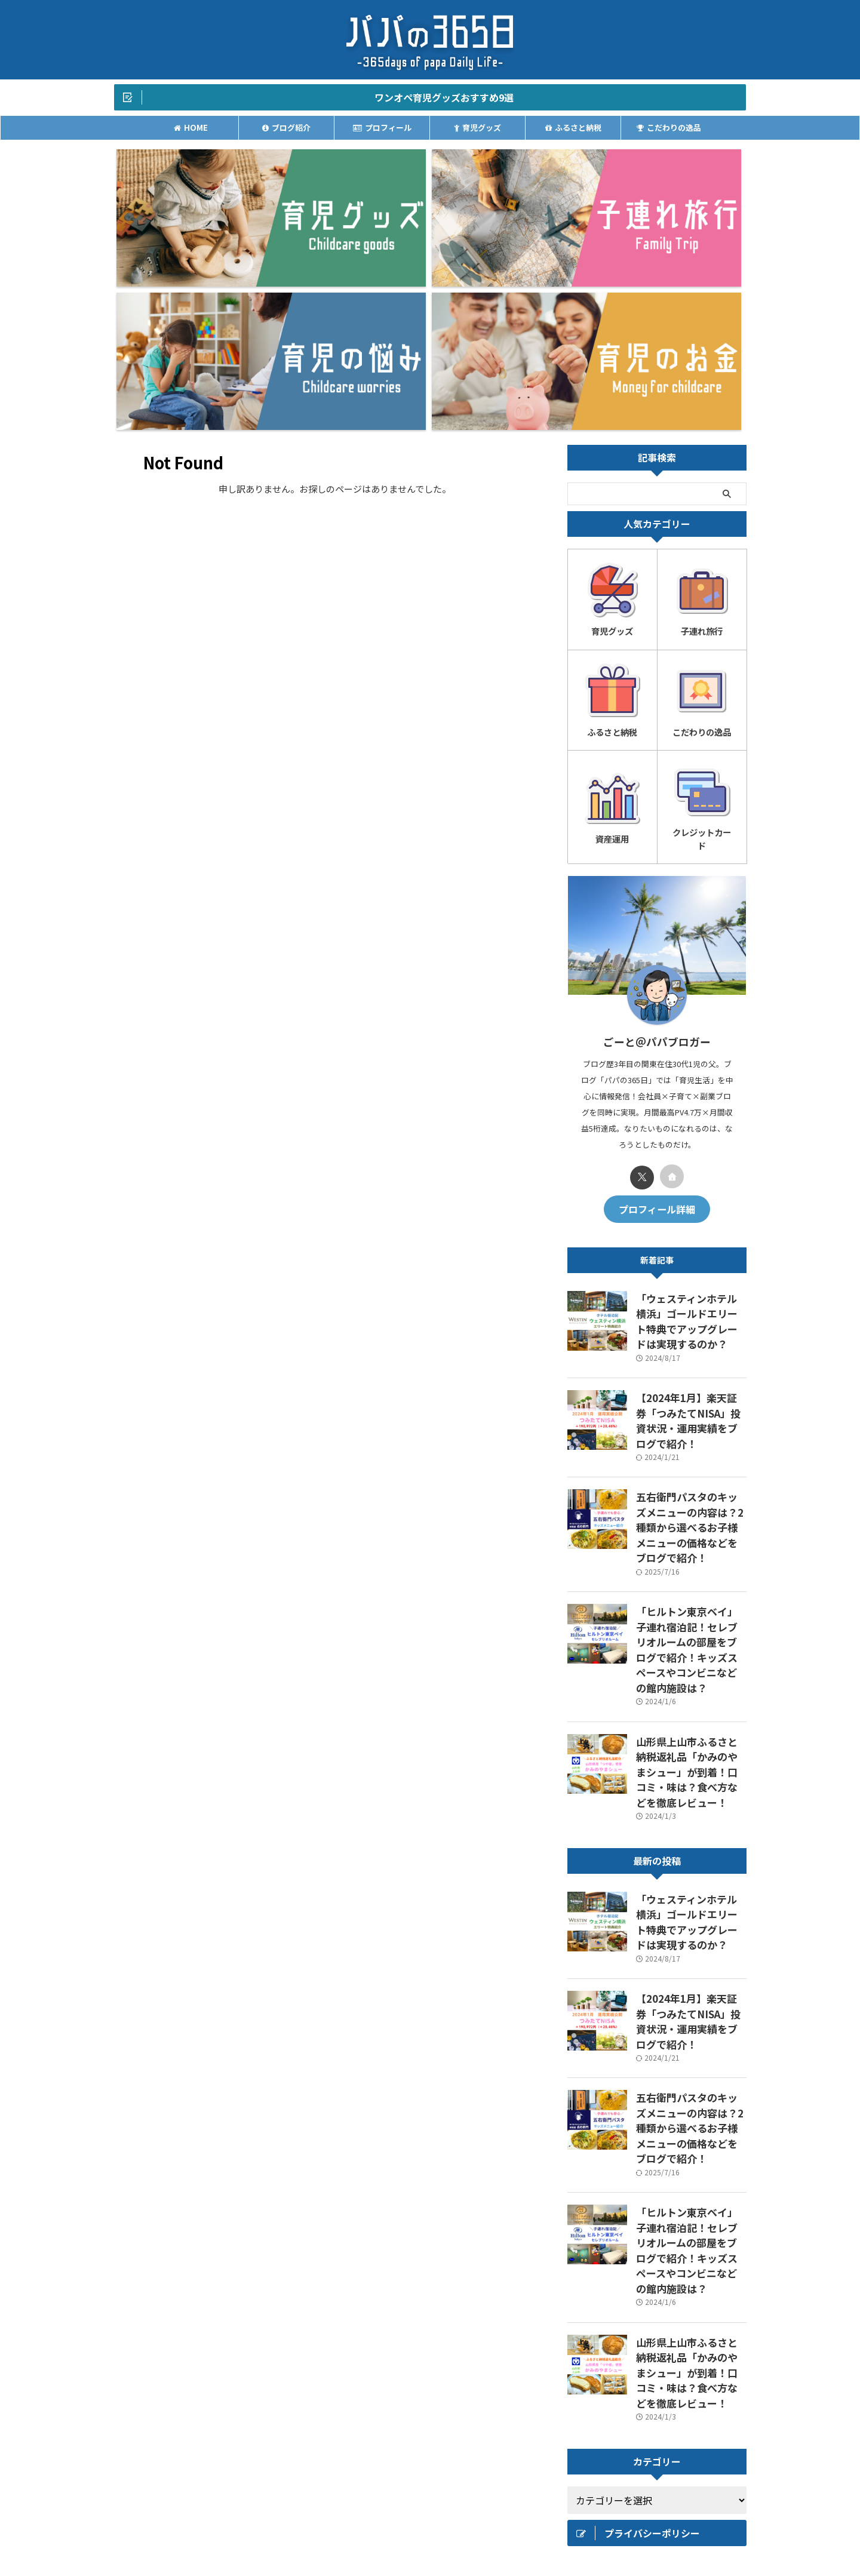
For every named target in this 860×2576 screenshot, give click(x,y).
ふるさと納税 (573, 130)
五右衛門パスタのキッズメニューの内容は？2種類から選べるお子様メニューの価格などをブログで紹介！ (690, 1255)
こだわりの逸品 (669, 130)
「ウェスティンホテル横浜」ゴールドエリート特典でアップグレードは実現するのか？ (690, 1080)
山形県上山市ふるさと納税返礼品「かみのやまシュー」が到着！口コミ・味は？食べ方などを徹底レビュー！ (690, 1453)
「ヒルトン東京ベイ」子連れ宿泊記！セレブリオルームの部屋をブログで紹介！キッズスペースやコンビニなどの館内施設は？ (690, 1354)
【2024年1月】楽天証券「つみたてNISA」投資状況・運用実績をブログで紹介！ (690, 1164)
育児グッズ (477, 130)
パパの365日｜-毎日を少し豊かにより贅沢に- (430, 2537)
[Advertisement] (657, 2305)
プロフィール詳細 (657, 979)
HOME (191, 130)
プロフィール (382, 130)
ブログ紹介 (286, 130)
